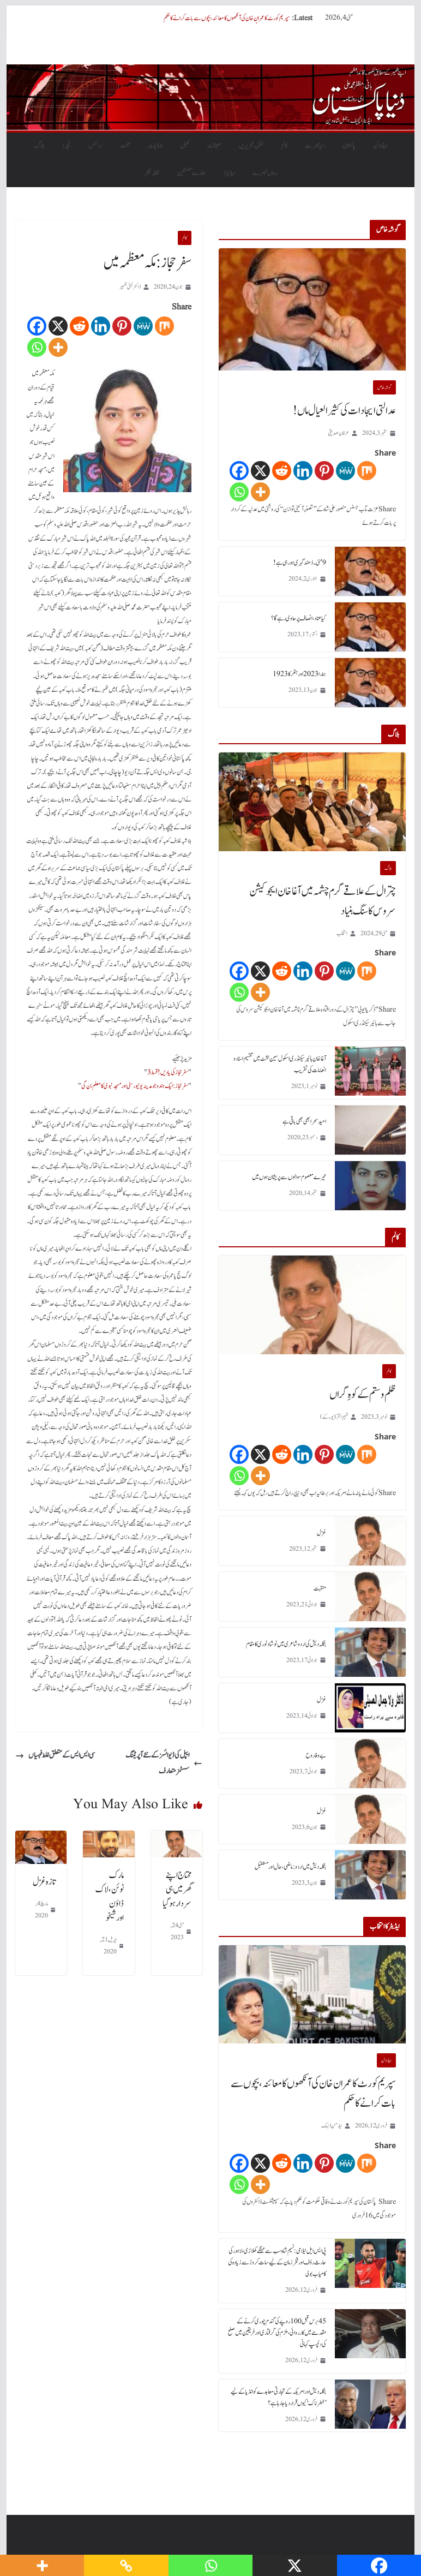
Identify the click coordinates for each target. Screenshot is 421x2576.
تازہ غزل (44, 1882)
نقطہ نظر (152, 173)
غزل (321, 1532)
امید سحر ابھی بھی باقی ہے (304, 1121)
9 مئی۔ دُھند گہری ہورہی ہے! (299, 562)
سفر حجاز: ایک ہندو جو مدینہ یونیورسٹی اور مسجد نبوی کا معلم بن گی (134, 1085)
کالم (284, 145)
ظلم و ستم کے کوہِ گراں (362, 1394)
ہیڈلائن (380, 145)
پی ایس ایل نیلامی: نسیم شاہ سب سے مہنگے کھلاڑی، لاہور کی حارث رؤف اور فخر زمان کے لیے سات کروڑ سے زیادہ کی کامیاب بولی (277, 2262)
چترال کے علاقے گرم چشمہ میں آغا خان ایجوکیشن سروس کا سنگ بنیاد (322, 901)
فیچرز (66, 145)
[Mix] (164, 326)
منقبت (320, 1588)
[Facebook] (36, 326)
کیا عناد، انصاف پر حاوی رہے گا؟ (298, 618)
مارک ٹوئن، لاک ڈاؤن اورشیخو (109, 1897)
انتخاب (341, 933)
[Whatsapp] (36, 347)
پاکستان (349, 145)
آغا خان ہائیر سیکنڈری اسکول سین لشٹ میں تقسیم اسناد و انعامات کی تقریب (279, 1064)
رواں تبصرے (264, 173)
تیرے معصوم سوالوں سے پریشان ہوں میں (289, 1177)
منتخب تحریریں (251, 145)
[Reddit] (79, 326)
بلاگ (39, 145)
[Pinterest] (121, 326)
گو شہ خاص (384, 387)
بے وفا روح (316, 1755)
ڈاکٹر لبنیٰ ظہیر (130, 286)
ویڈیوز (229, 173)
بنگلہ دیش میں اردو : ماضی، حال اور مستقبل (290, 1866)
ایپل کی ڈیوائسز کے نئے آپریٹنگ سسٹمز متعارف (163, 1763)
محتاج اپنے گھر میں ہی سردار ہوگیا (177, 1889)
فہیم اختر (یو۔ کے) (334, 1416)
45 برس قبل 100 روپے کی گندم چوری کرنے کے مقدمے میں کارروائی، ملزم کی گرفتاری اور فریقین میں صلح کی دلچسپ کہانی (277, 2333)
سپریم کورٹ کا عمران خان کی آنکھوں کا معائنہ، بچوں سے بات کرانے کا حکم (227, 18)
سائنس (95, 145)
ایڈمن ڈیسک (331, 2125)
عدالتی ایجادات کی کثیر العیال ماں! (344, 411)
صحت (125, 145)
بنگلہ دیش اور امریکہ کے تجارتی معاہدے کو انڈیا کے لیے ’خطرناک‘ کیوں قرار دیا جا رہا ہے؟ (278, 2397)
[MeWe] (143, 326)
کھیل (185, 145)
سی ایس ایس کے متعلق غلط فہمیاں (55, 1755)
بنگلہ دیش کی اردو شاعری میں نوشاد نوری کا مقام (286, 1644)
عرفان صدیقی (338, 433)
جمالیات (155, 145)
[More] (58, 347)
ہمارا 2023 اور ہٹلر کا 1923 (299, 673)
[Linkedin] (100, 326)
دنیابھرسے (315, 145)
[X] (58, 326)
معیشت (214, 145)
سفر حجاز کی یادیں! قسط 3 (167, 1072)
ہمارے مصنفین (191, 173)
